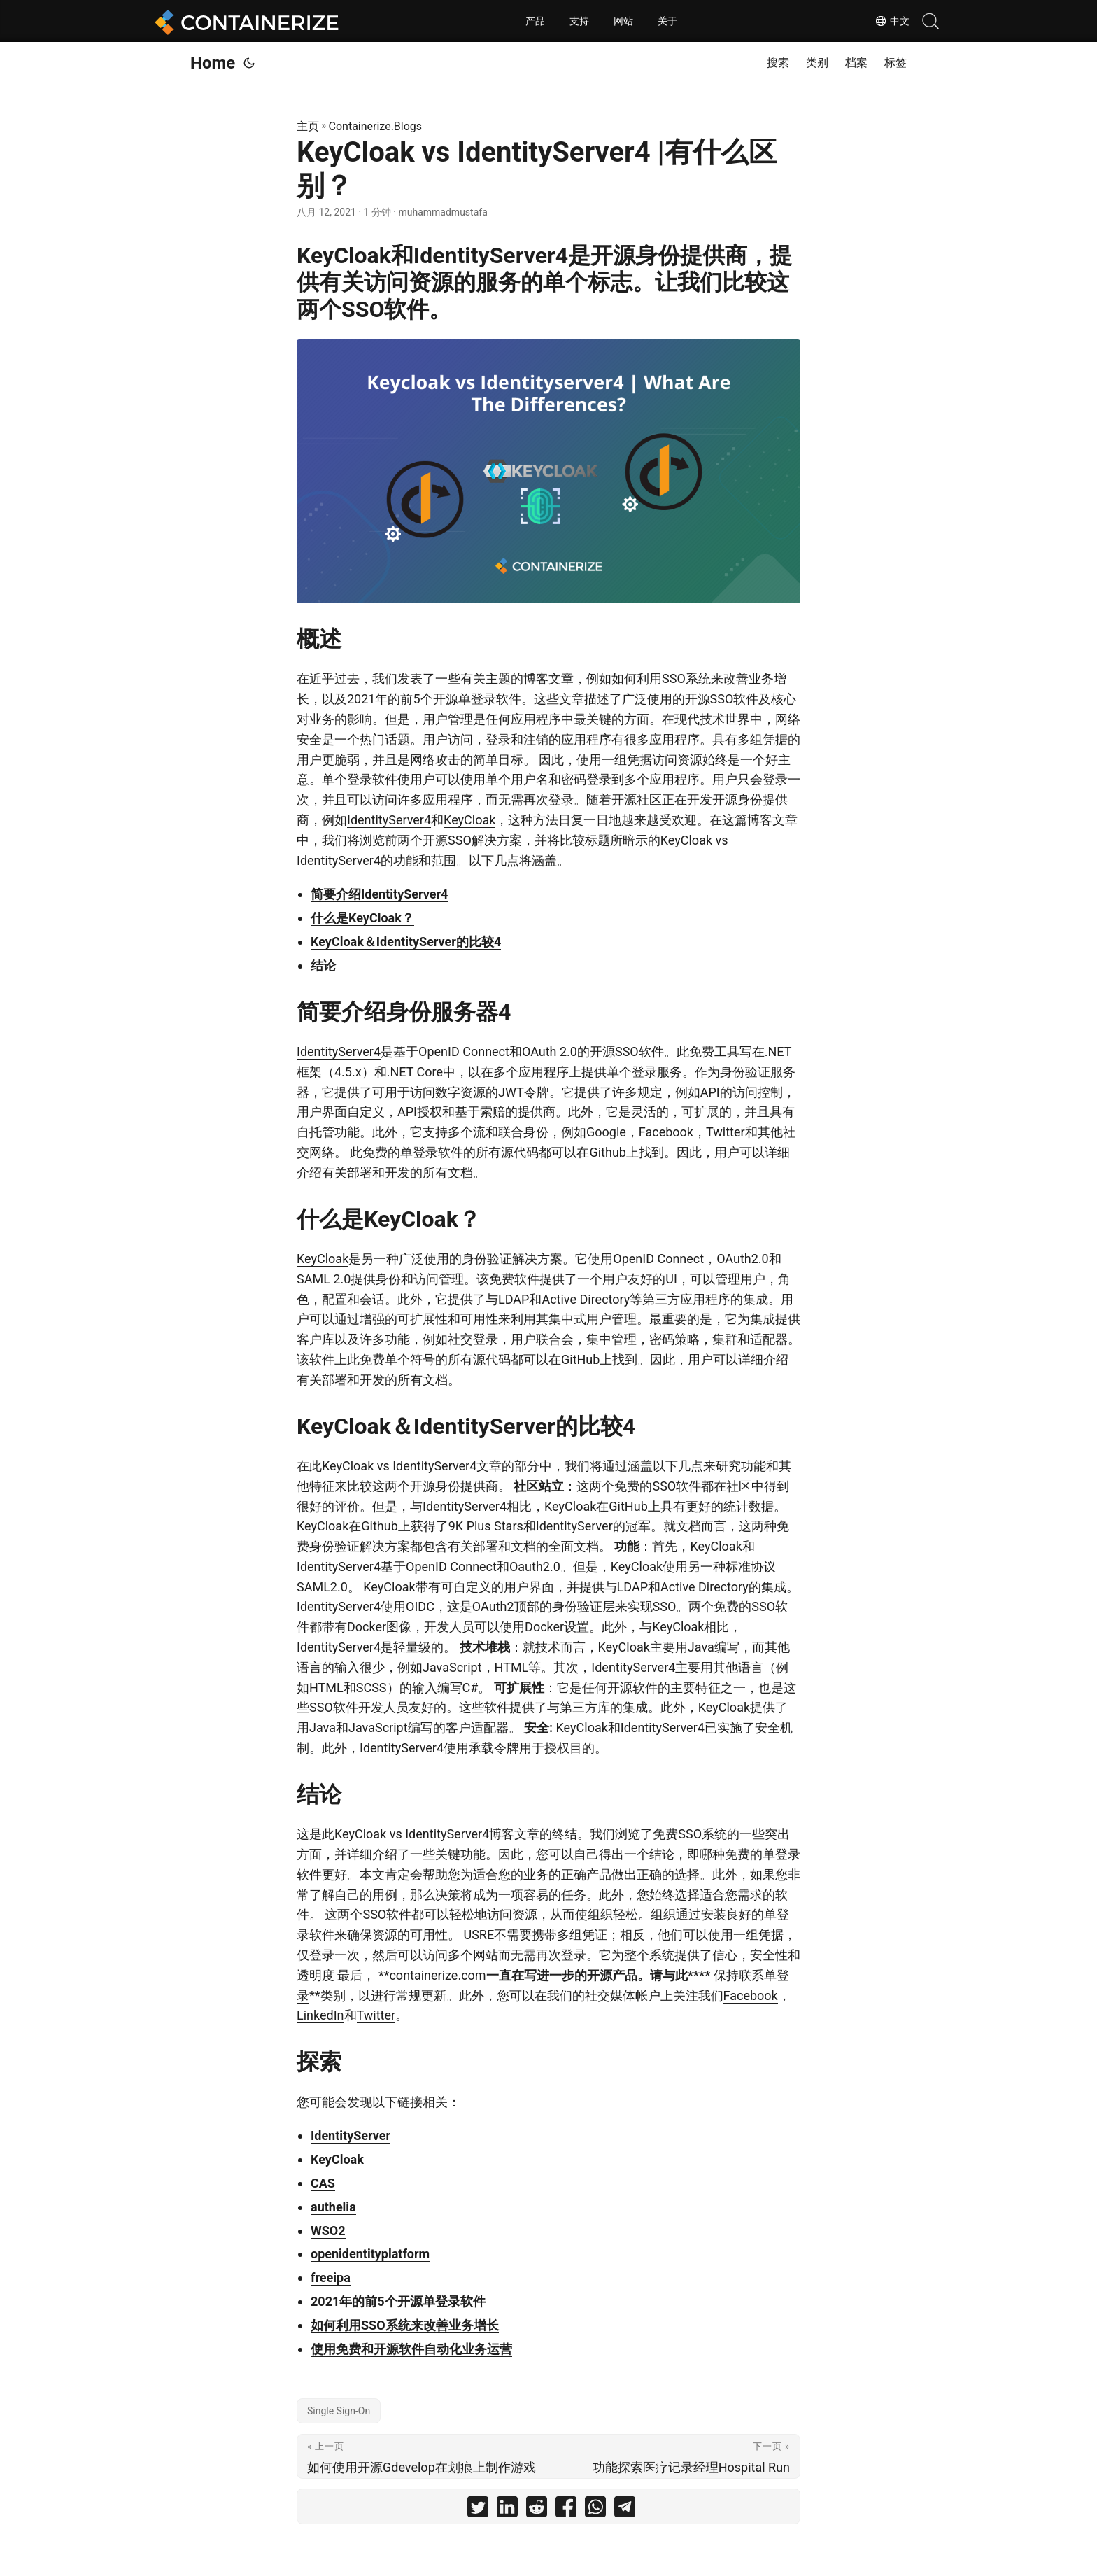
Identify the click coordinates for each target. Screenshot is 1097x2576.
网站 (623, 21)
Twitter (376, 2015)
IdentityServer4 (389, 819)
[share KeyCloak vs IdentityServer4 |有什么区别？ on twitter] (477, 2510)
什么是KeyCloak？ (362, 917)
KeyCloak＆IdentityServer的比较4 (406, 941)
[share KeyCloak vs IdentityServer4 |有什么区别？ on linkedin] (507, 2510)
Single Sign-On (338, 2410)
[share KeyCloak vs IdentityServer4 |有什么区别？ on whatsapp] (595, 2510)
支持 (579, 21)
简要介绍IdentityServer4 (379, 894)
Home (212, 63)
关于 (667, 21)
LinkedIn (320, 2015)
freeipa (331, 2277)
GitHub (580, 1359)
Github (607, 1152)
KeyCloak (469, 819)
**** (699, 1975)
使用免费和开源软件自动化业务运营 (411, 2349)
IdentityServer (350, 2135)
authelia (333, 2207)
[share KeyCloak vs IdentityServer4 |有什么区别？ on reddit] (536, 2510)
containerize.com (437, 1975)
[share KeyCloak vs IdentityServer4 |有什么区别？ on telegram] (624, 2510)
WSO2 (328, 2230)
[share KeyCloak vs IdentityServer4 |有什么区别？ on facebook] (565, 2510)
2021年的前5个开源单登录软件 (398, 2301)
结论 (323, 965)
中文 (891, 21)
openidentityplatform (370, 2253)
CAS (323, 2183)
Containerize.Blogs (376, 126)
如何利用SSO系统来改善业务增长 (405, 2325)
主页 (308, 126)
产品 (535, 21)
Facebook (750, 1995)
